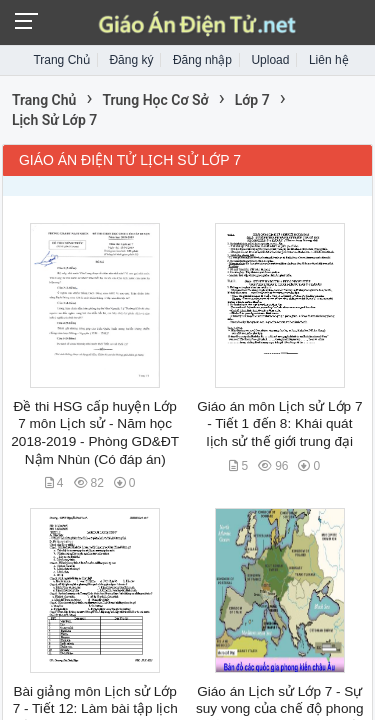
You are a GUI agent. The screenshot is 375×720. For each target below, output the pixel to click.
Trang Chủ (61, 60)
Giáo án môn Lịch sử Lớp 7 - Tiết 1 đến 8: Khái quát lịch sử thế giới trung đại (279, 424)
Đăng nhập (202, 60)
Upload (270, 60)
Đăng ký (131, 60)
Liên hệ (329, 60)
